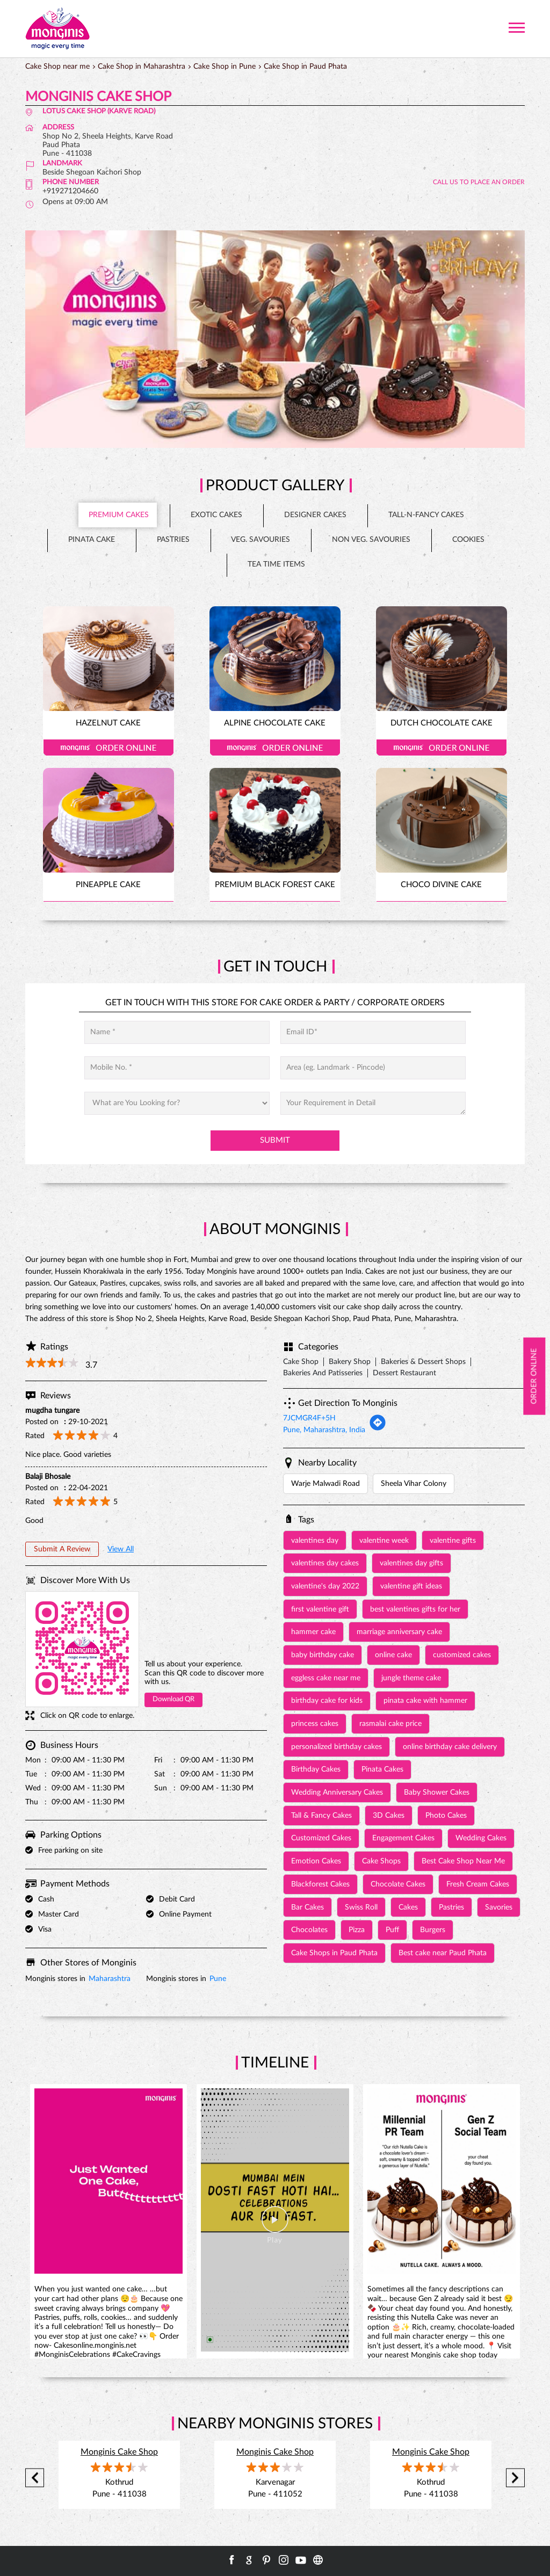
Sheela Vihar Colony (413, 1483)
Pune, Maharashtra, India (324, 1430)
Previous (34, 2478)
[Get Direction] (377, 1429)
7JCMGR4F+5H (309, 1418)
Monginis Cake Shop (119, 2452)
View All (120, 1549)
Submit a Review (62, 1549)
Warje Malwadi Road (325, 1483)
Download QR (173, 1699)
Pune (217, 1979)
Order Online (108, 747)
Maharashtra (110, 1979)
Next (515, 2478)
